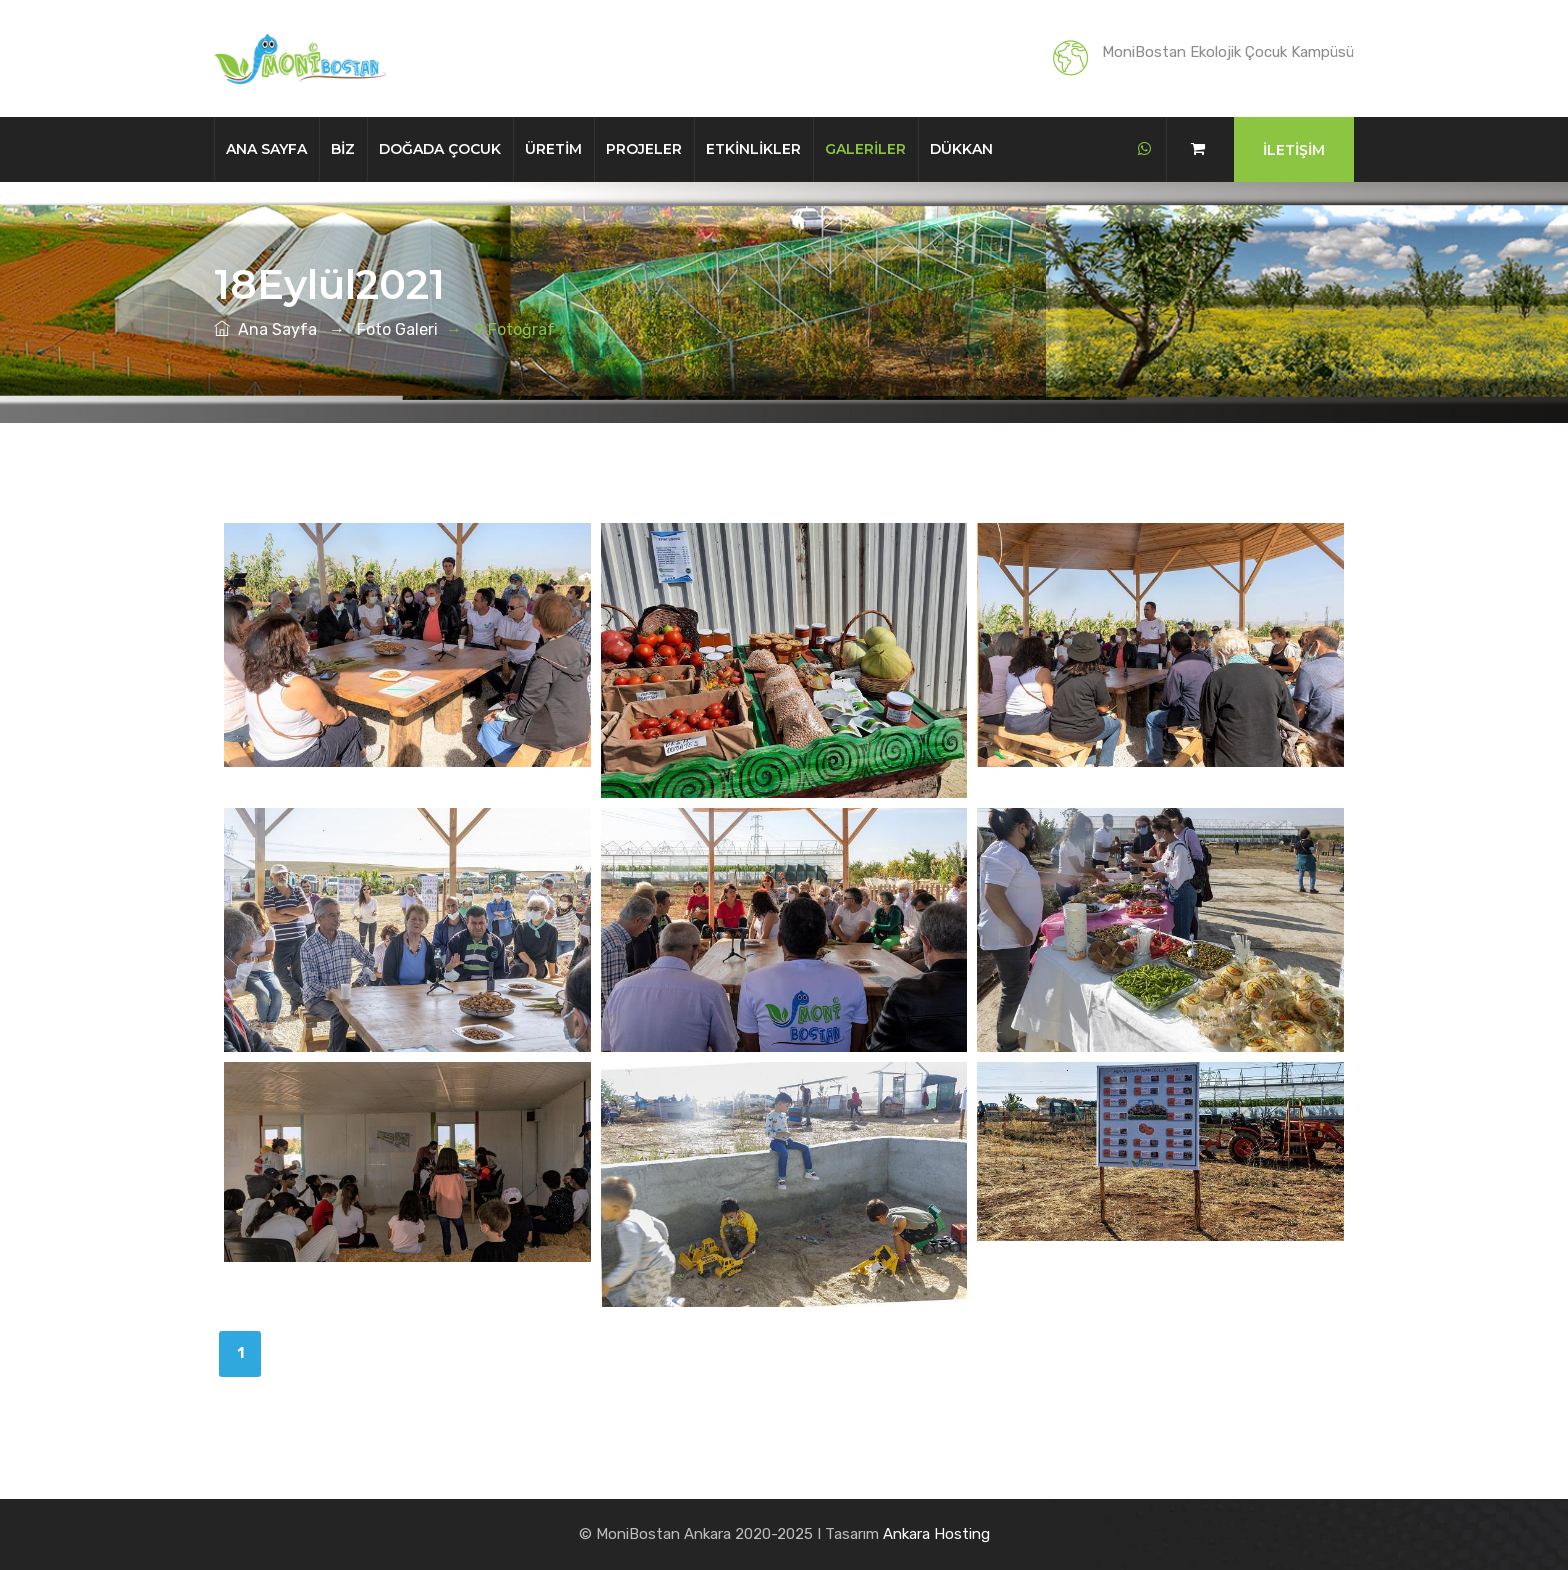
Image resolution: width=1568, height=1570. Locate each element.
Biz (343, 149)
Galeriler (865, 149)
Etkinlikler (753, 149)
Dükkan (961, 149)
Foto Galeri (397, 329)
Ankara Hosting (936, 1534)
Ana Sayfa (266, 149)
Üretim (553, 149)
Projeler (644, 149)
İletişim (1294, 150)
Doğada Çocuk (440, 149)
